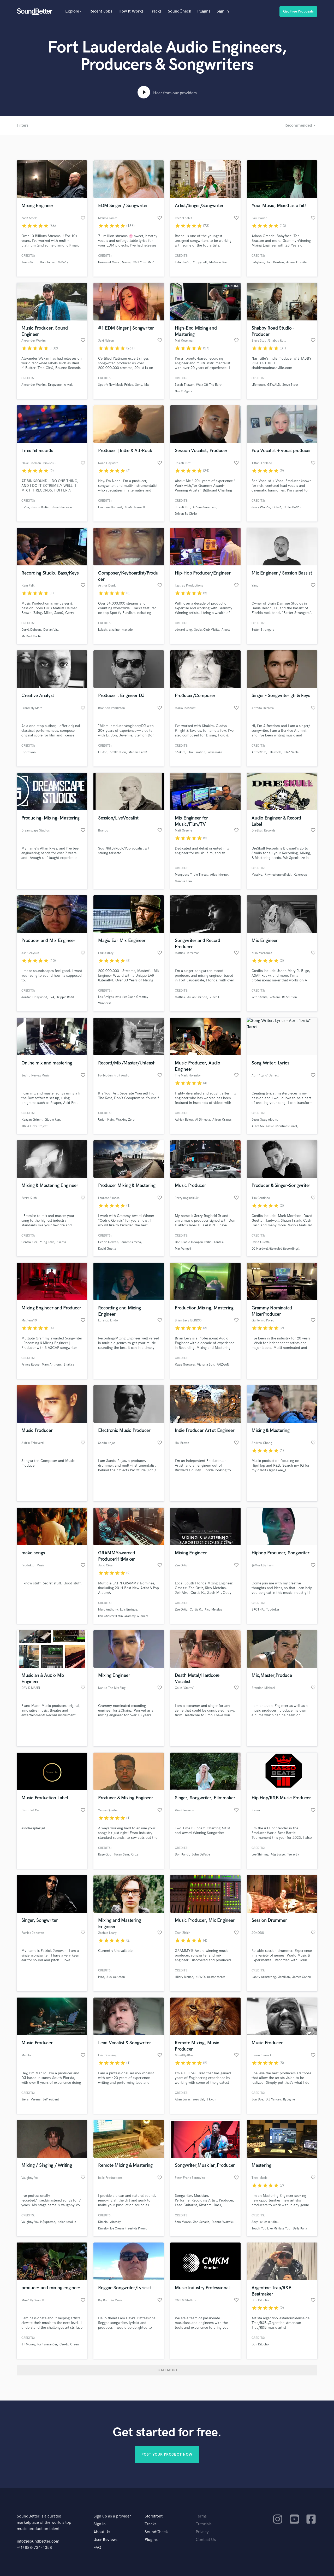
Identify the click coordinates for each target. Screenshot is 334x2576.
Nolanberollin (66, 2222)
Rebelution (289, 997)
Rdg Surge (278, 1855)
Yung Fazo (47, 1242)
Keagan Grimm (31, 1120)
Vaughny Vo (29, 2222)
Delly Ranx (300, 2228)
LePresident (51, 2099)
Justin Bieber (41, 507)
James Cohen (301, 1977)
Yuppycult (200, 262)
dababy (63, 262)
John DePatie (201, 1855)
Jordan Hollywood (34, 997)
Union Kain (106, 1120)
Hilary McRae (184, 1977)
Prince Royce (30, 1365)
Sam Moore (183, 2222)
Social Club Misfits (206, 630)
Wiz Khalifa (259, 997)
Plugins (203, 11)
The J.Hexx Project (34, 1126)
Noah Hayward (134, 507)
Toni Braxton (275, 262)
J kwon (211, 2099)
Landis (218, 1242)
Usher (25, 507)
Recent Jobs (101, 11)
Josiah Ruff (182, 507)
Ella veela (275, 752)
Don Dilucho (260, 2344)
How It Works (131, 11)
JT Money (28, 2344)
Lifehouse (258, 385)
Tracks (156, 11)
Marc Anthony (51, 1365)
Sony (138, 385)
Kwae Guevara (185, 1365)
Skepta (61, 1242)
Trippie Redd (65, 997)
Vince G (215, 997)
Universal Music (109, 262)
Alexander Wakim (33, 385)
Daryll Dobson (31, 630)
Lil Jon (103, 752)
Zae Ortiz (181, 1610)
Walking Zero (125, 1120)
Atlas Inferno (219, 875)
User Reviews (105, 2539)
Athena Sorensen (204, 507)
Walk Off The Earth (209, 385)
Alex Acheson (115, 1977)
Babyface (258, 262)
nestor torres (216, 1977)
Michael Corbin (32, 636)
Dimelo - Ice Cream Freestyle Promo (122, 2228)
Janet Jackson (62, 507)
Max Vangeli (183, 1249)
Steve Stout (290, 385)
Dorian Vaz (50, 630)
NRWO (200, 1977)
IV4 (52, 997)
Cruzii (135, 1855)
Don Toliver (48, 262)
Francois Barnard (110, 507)
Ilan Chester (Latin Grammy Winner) (123, 1616)
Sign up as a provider (112, 2516)
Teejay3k (293, 1855)
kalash (102, 630)
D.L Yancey (273, 2099)
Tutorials (204, 2524)
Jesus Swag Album (264, 1120)
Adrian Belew (184, 1120)
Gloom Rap (52, 1120)
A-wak (68, 385)
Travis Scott (29, 262)
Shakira (180, 752)
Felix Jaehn (182, 262)
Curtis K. (196, 1610)
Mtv (147, 385)
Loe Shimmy (260, 1855)
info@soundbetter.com (38, 2541)
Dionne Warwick (223, 2222)
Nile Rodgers (183, 391)
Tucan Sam (121, 1855)
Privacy (202, 2532)
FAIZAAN (223, 1365)
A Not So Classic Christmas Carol (274, 1126)
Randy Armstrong (264, 1977)
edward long (183, 630)
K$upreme (47, 2222)
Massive (257, 875)
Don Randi (182, 1855)
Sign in (223, 11)
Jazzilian (284, 1977)
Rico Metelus (213, 1610)
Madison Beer (218, 262)
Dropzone (55, 385)
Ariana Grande (296, 262)
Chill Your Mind (143, 262)
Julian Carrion (197, 997)
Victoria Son (205, 1365)
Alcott (226, 630)
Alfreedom (259, 752)
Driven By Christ (186, 514)
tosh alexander (47, 2344)
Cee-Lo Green (69, 2344)
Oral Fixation (196, 752)
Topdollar (272, 1610)
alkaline (114, 630)
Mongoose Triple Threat (191, 875)
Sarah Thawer (184, 385)
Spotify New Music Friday (115, 385)
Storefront (154, 2516)
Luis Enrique (128, 1610)
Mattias (180, 997)
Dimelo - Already (109, 2222)
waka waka (215, 752)
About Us (101, 2532)
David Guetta (107, 1249)
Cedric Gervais (108, 1242)
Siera (24, 2099)
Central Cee (29, 1242)
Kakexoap (300, 875)
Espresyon (28, 752)
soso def (198, 2099)
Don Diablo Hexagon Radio (193, 1242)
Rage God (104, 1855)
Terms (201, 2516)
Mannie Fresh (137, 752)
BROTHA (258, 1610)
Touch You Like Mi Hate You (271, 2228)
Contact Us (206, 2539)
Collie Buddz (292, 507)
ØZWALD (273, 385)
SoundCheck (179, 11)
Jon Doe (257, 2099)
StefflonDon (118, 752)
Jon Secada (201, 2222)
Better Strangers (263, 630)
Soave (126, 262)
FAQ (97, 2547)
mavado (127, 630)
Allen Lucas (182, 2099)
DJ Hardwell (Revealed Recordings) (275, 1249)
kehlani (275, 997)
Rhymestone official (278, 875)
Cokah (276, 507)
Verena (35, 2099)
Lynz (101, 1977)
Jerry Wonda (261, 507)
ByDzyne (289, 2099)
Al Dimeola (202, 1120)
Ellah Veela (291, 752)
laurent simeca (131, 1242)
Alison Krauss (221, 1120)
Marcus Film (183, 881)
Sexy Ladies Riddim (265, 2222)
